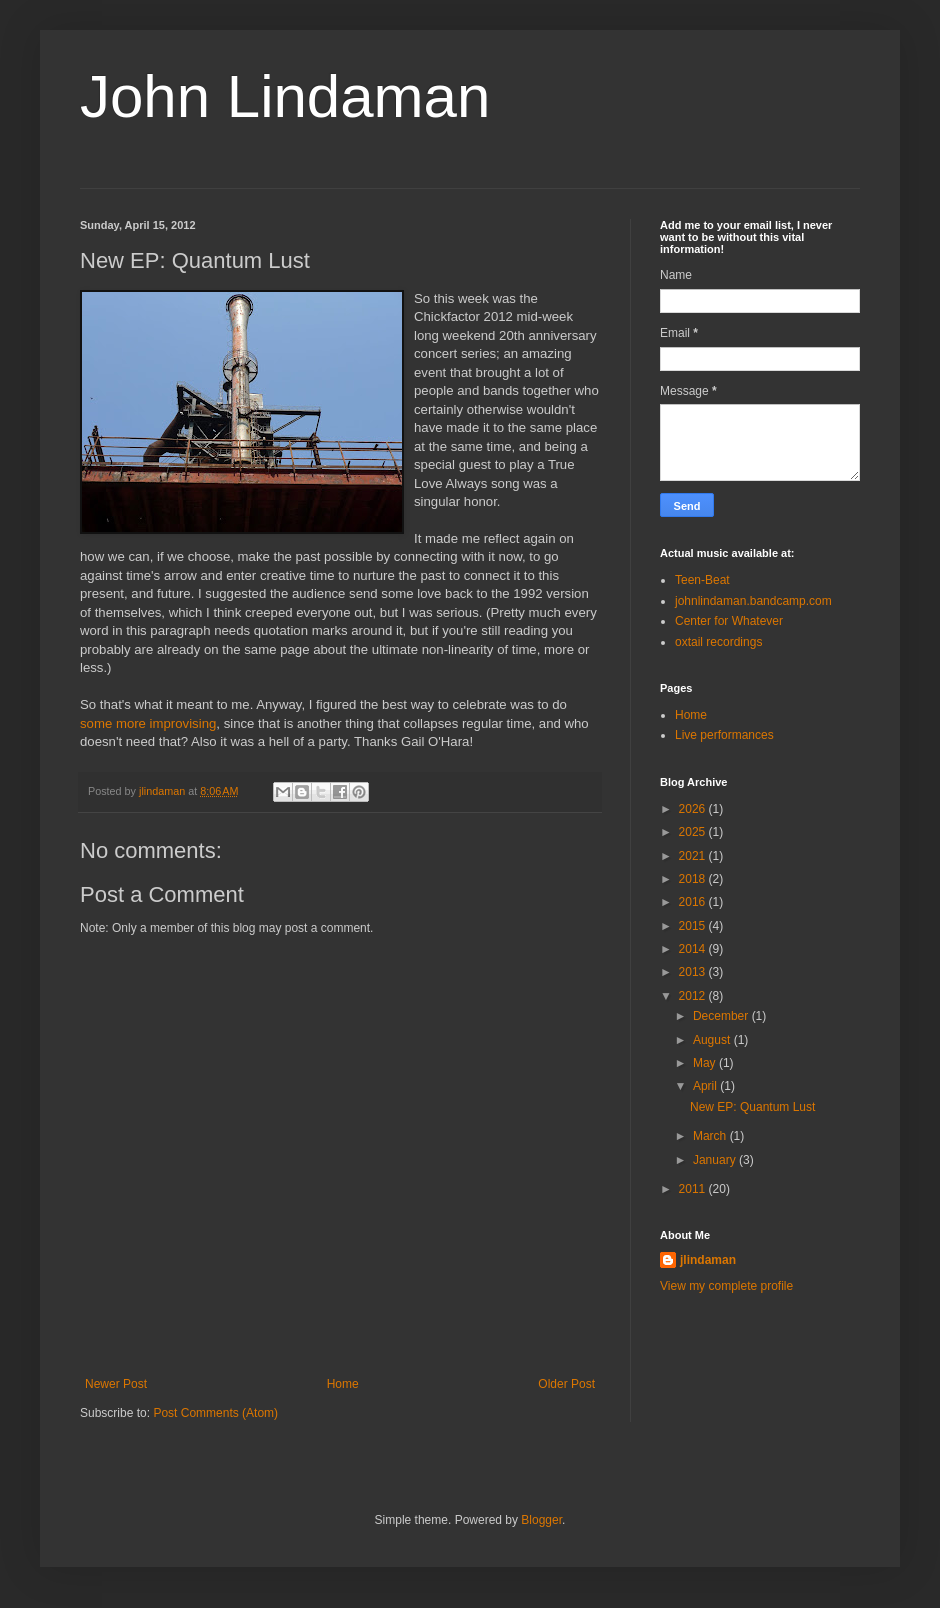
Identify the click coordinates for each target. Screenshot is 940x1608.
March (711, 1136)
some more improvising (148, 723)
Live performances (724, 735)
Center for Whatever (729, 621)
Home (343, 1384)
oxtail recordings (718, 642)
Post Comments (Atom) (215, 1413)
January (716, 1160)
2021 (694, 856)
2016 (694, 902)
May (706, 1063)
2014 (694, 949)
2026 (694, 809)
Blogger (541, 1520)
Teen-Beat (702, 580)
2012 (694, 996)
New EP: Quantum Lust (752, 1107)
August (713, 1040)
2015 (694, 926)
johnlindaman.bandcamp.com (753, 601)
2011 (694, 1189)
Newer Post (116, 1384)
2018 (694, 879)
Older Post (566, 1384)
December (722, 1016)
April (706, 1086)
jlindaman (708, 1260)
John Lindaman (285, 96)
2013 (694, 972)
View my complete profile (726, 1286)
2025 (694, 832)
